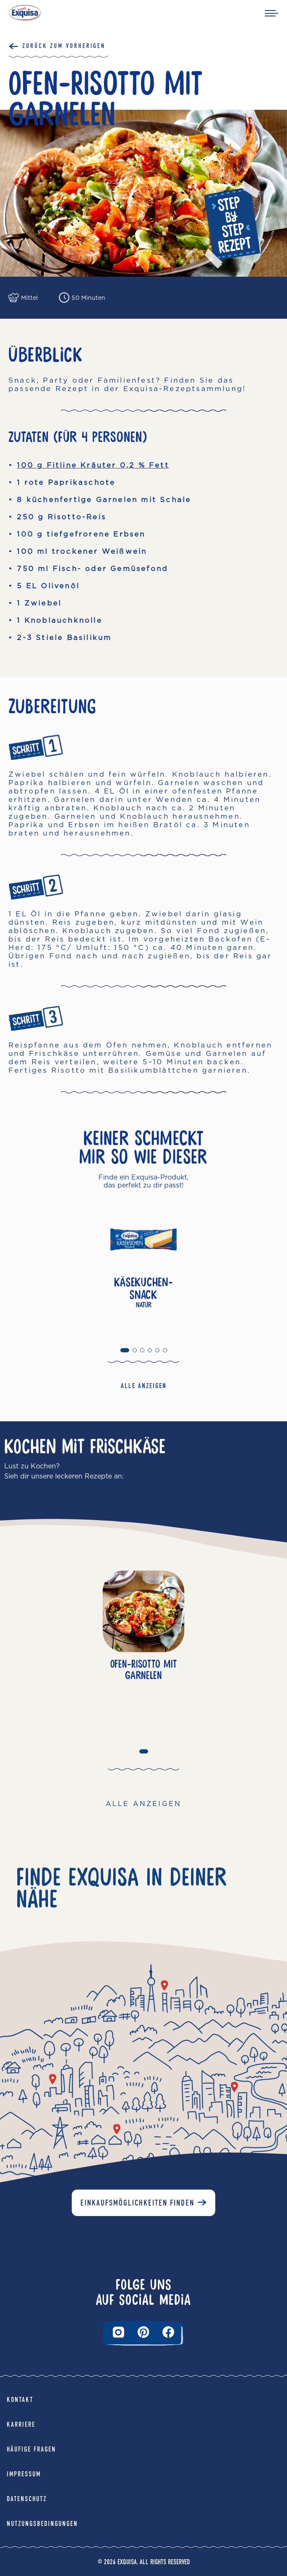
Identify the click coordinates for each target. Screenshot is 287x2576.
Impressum (24, 2474)
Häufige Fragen (31, 2449)
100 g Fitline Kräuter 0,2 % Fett (93, 465)
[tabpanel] (143, 1268)
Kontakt (20, 2400)
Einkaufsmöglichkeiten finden (137, 2203)
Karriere (21, 2424)
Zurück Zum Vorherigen (63, 46)
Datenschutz (27, 2499)
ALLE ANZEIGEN (144, 1386)
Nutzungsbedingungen (42, 2524)
